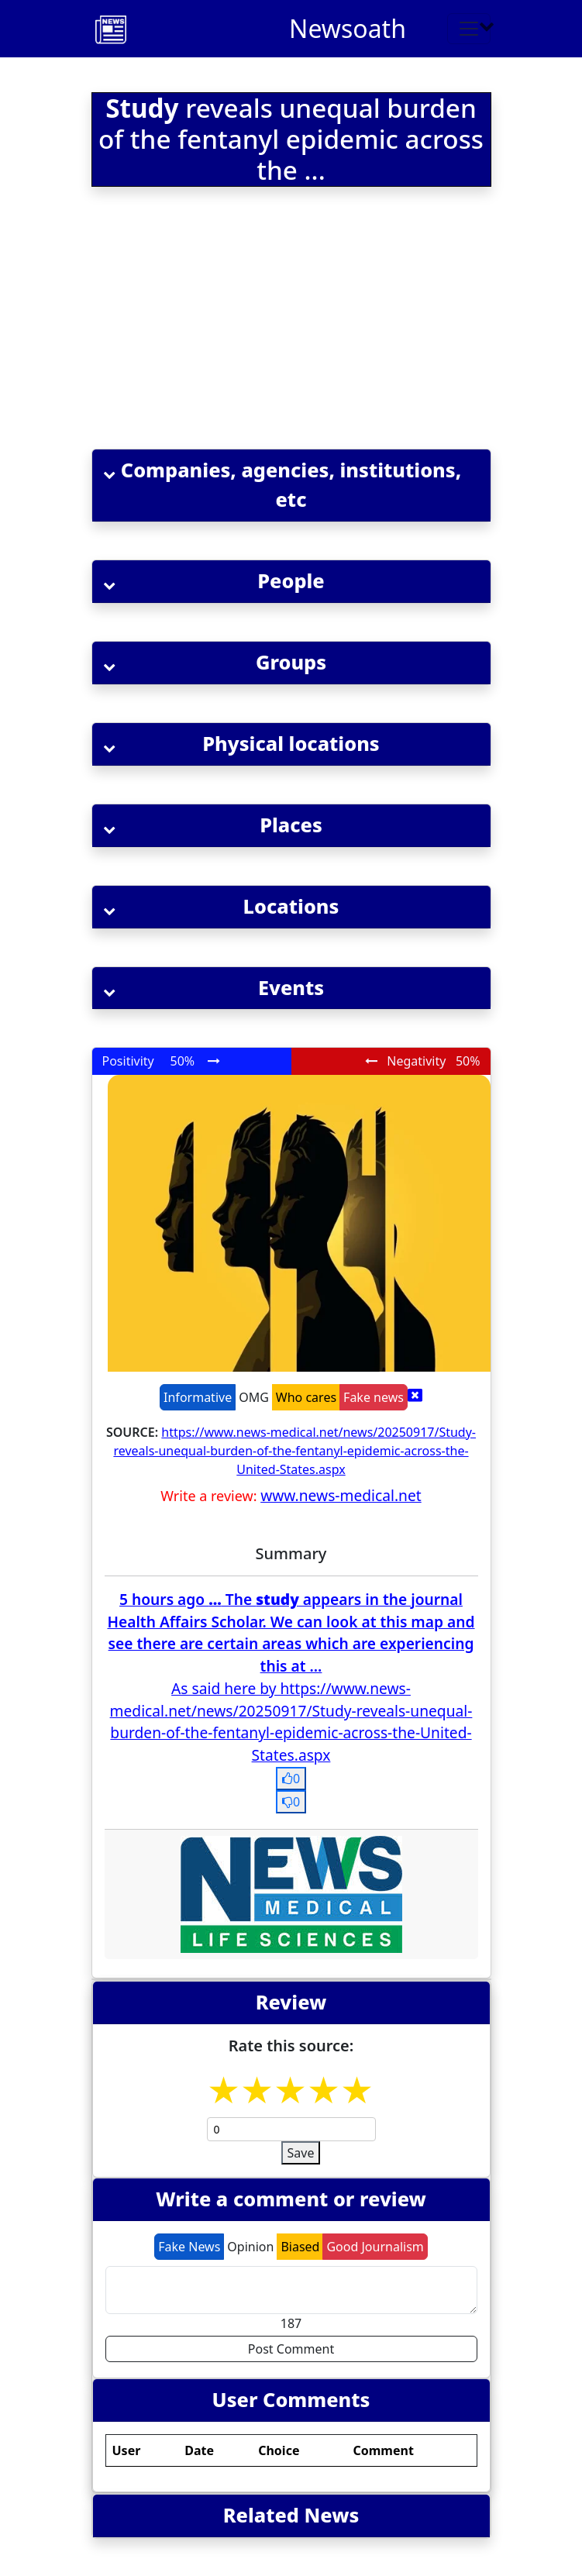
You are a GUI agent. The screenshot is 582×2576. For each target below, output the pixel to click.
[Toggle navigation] (469, 28)
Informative (198, 1397)
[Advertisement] (291, 320)
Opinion (250, 2246)
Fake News (189, 2246)
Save (301, 2152)
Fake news (373, 1397)
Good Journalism (374, 2246)
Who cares (306, 1397)
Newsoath (347, 28)
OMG (254, 1397)
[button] (291, 485)
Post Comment (291, 2348)
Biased (300, 2246)
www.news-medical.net (341, 1495)
